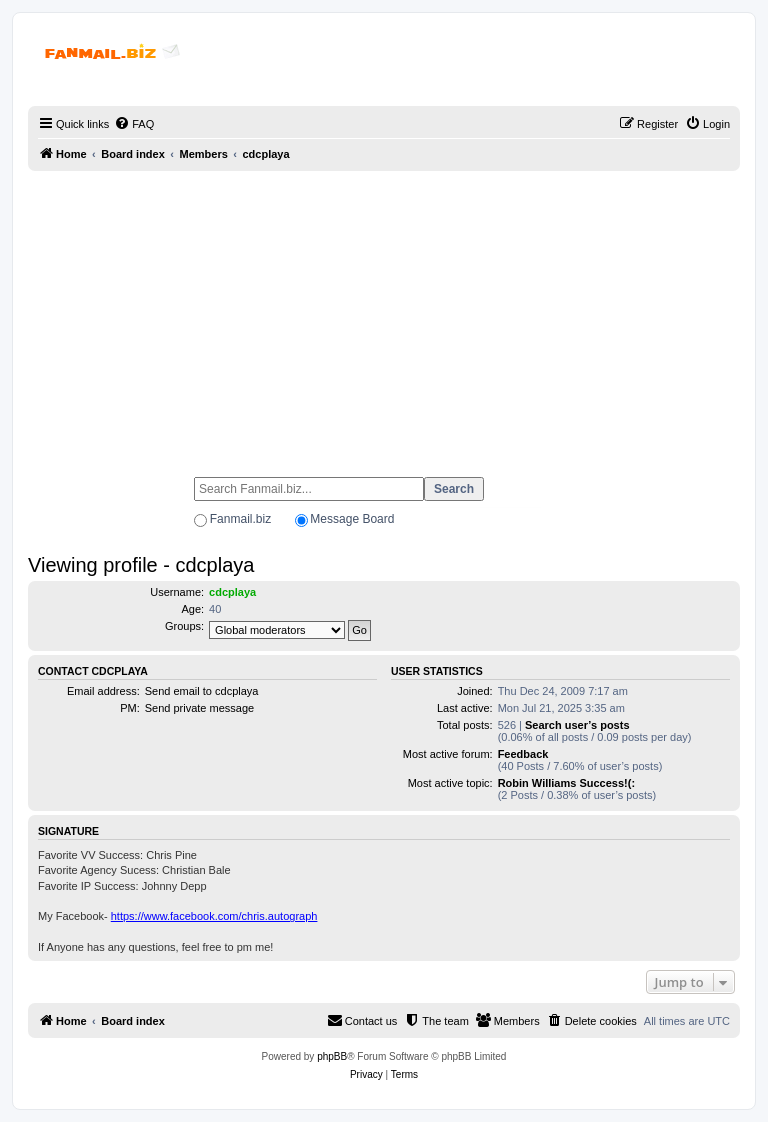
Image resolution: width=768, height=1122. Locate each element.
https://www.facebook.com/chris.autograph (214, 916)
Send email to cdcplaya (202, 691)
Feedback (523, 754)
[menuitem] (134, 124)
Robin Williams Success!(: (566, 783)
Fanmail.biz (240, 519)
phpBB (332, 1056)
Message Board (352, 519)
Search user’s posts (577, 725)
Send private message (199, 708)
